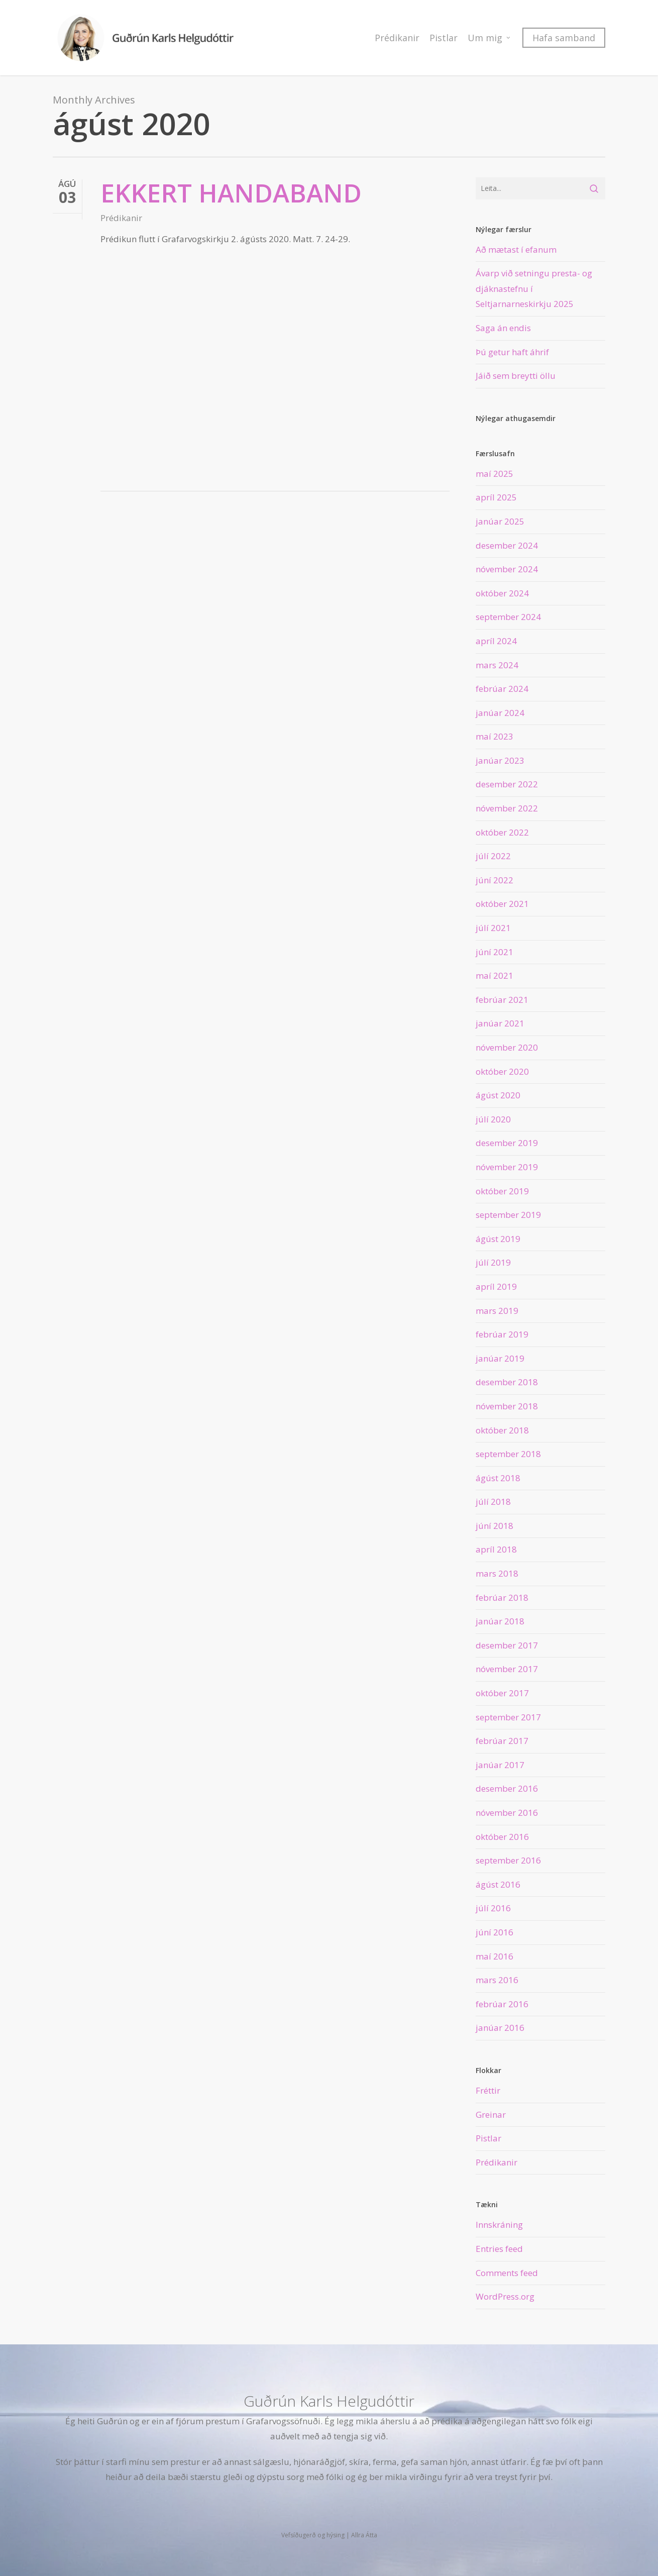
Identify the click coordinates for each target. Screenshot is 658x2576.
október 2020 (502, 1071)
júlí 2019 (493, 1262)
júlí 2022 (493, 856)
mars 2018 (497, 1573)
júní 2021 (494, 952)
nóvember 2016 (507, 1812)
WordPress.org (505, 2296)
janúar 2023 (500, 760)
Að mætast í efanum (516, 249)
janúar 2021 (500, 1023)
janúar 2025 (500, 521)
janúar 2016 (500, 2027)
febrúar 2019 (502, 1334)
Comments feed (507, 2273)
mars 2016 (497, 1980)
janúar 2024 (500, 712)
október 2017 (502, 1693)
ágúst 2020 (498, 1095)
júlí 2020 (493, 1119)
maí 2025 (494, 473)
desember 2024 (507, 545)
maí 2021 (494, 975)
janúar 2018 (500, 1621)
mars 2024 (497, 665)
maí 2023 (494, 736)
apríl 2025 (496, 497)
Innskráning (499, 2224)
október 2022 (502, 832)
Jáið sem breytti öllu (516, 375)
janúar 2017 (500, 1765)
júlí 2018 (493, 1501)
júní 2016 (494, 1932)
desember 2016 (507, 1788)
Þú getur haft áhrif (512, 352)
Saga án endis (503, 328)
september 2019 (508, 1214)
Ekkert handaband (231, 193)
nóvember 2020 (507, 1047)
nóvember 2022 (507, 808)
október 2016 (502, 1836)
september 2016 (508, 1860)
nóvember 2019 (507, 1167)
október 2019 (502, 1191)
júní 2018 (494, 1525)
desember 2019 (507, 1143)
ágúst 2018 (498, 1478)
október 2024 (502, 593)
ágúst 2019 (498, 1239)
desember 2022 (507, 784)
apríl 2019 (496, 1286)
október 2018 (502, 1430)
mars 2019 (497, 1310)
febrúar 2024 (502, 688)
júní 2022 (494, 880)
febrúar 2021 (502, 999)
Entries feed (499, 2248)
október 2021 (502, 903)
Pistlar (488, 2138)
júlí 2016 (493, 1908)
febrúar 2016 (502, 2004)
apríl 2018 (496, 1549)
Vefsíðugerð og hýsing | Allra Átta (329, 2535)
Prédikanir (121, 218)
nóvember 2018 (507, 1406)
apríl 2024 (496, 641)
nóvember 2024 (507, 569)
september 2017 (508, 1717)
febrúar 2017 (502, 1740)
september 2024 (508, 617)
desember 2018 (507, 1382)
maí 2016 (494, 1956)
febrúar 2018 (502, 1597)
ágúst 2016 (498, 1884)
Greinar (491, 2114)
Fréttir (488, 2090)
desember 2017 (507, 1645)
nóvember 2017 (507, 1669)
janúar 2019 (500, 1358)
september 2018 (508, 1454)
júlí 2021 (493, 928)
